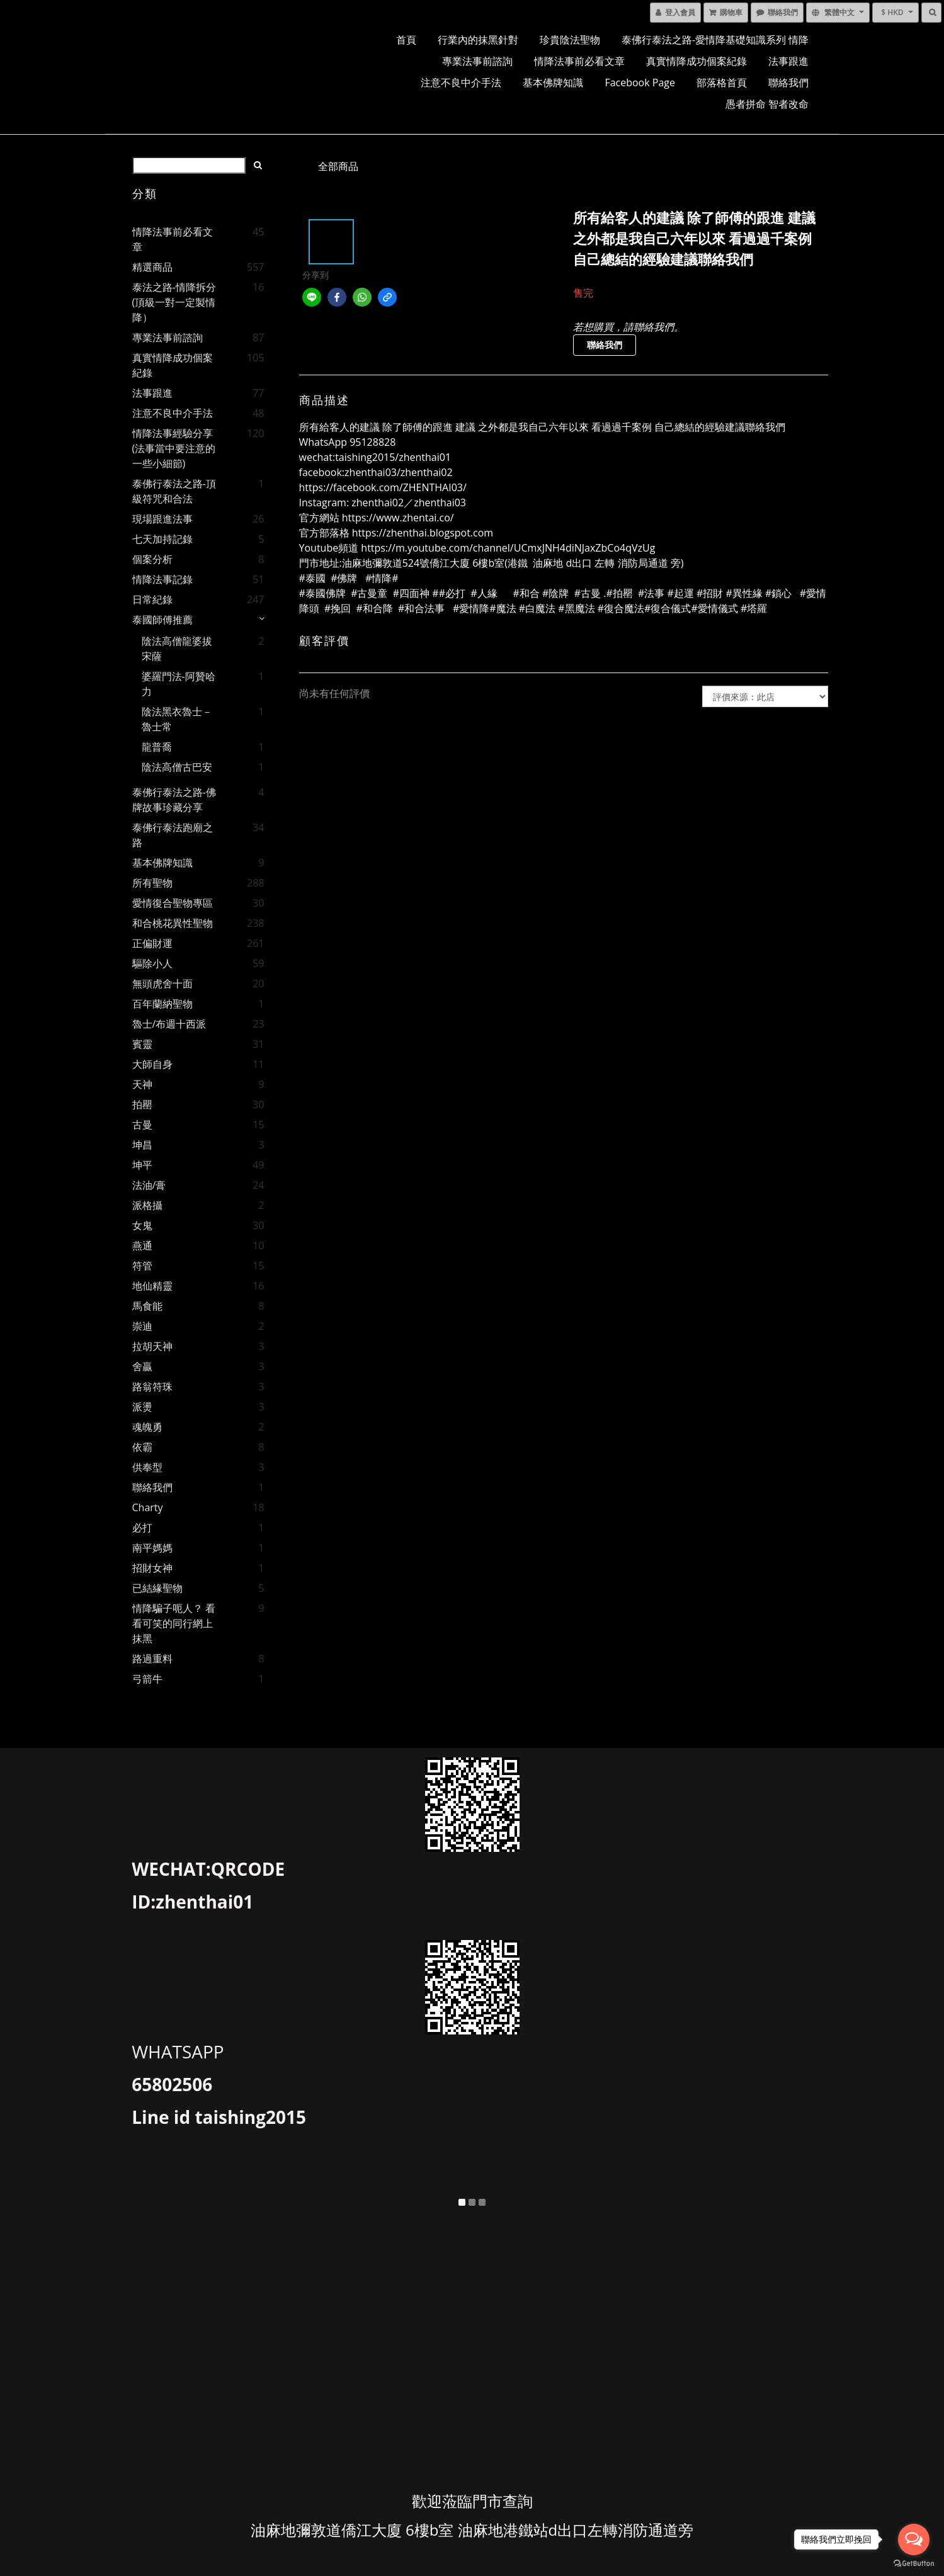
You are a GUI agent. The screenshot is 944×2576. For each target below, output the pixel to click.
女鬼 (142, 1225)
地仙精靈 (152, 1286)
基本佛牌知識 (553, 82)
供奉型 (147, 1467)
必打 (142, 1528)
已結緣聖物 (157, 1588)
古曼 (142, 1125)
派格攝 (147, 1205)
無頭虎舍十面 (162, 983)
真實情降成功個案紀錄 (696, 61)
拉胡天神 (152, 1346)
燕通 (142, 1245)
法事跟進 (788, 61)
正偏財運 (152, 943)
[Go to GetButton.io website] (914, 2563)
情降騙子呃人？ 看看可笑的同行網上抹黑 (173, 1623)
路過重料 (152, 1658)
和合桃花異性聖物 (172, 923)
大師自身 (152, 1064)
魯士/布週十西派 (169, 1024)
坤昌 (142, 1145)
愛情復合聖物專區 (172, 903)
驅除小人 (152, 963)
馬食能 (147, 1306)
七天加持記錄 (162, 539)
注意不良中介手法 (461, 82)
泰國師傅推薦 (162, 620)
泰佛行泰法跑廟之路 (172, 834)
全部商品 (338, 166)
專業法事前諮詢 (477, 61)
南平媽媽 (152, 1548)
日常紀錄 (152, 599)
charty (147, 1507)
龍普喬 (157, 747)
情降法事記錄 (162, 579)
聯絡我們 (788, 82)
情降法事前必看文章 (579, 61)
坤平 (142, 1165)
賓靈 (142, 1044)
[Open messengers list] (914, 2539)
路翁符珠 (152, 1386)
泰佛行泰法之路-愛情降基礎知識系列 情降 (715, 40)
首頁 (406, 40)
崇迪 (142, 1326)
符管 (142, 1266)
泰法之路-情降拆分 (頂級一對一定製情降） (174, 302)
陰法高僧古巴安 (177, 767)
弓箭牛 (147, 1679)
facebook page (640, 82)
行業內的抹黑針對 (478, 40)
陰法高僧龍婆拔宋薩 (177, 648)
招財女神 (152, 1568)
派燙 (142, 1407)
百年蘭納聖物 (162, 1004)
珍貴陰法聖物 (570, 40)
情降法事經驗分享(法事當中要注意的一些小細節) (174, 448)
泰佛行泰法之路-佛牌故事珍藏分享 (174, 799)
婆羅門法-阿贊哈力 (178, 683)
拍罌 (142, 1104)
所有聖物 (152, 883)
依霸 (142, 1447)
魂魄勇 (147, 1427)
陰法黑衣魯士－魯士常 (177, 719)
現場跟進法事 (162, 519)
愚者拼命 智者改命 (767, 104)
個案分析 (152, 559)
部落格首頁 (722, 82)
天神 (142, 1084)
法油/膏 (149, 1185)
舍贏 (142, 1366)
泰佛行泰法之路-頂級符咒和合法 (174, 491)
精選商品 (152, 267)
